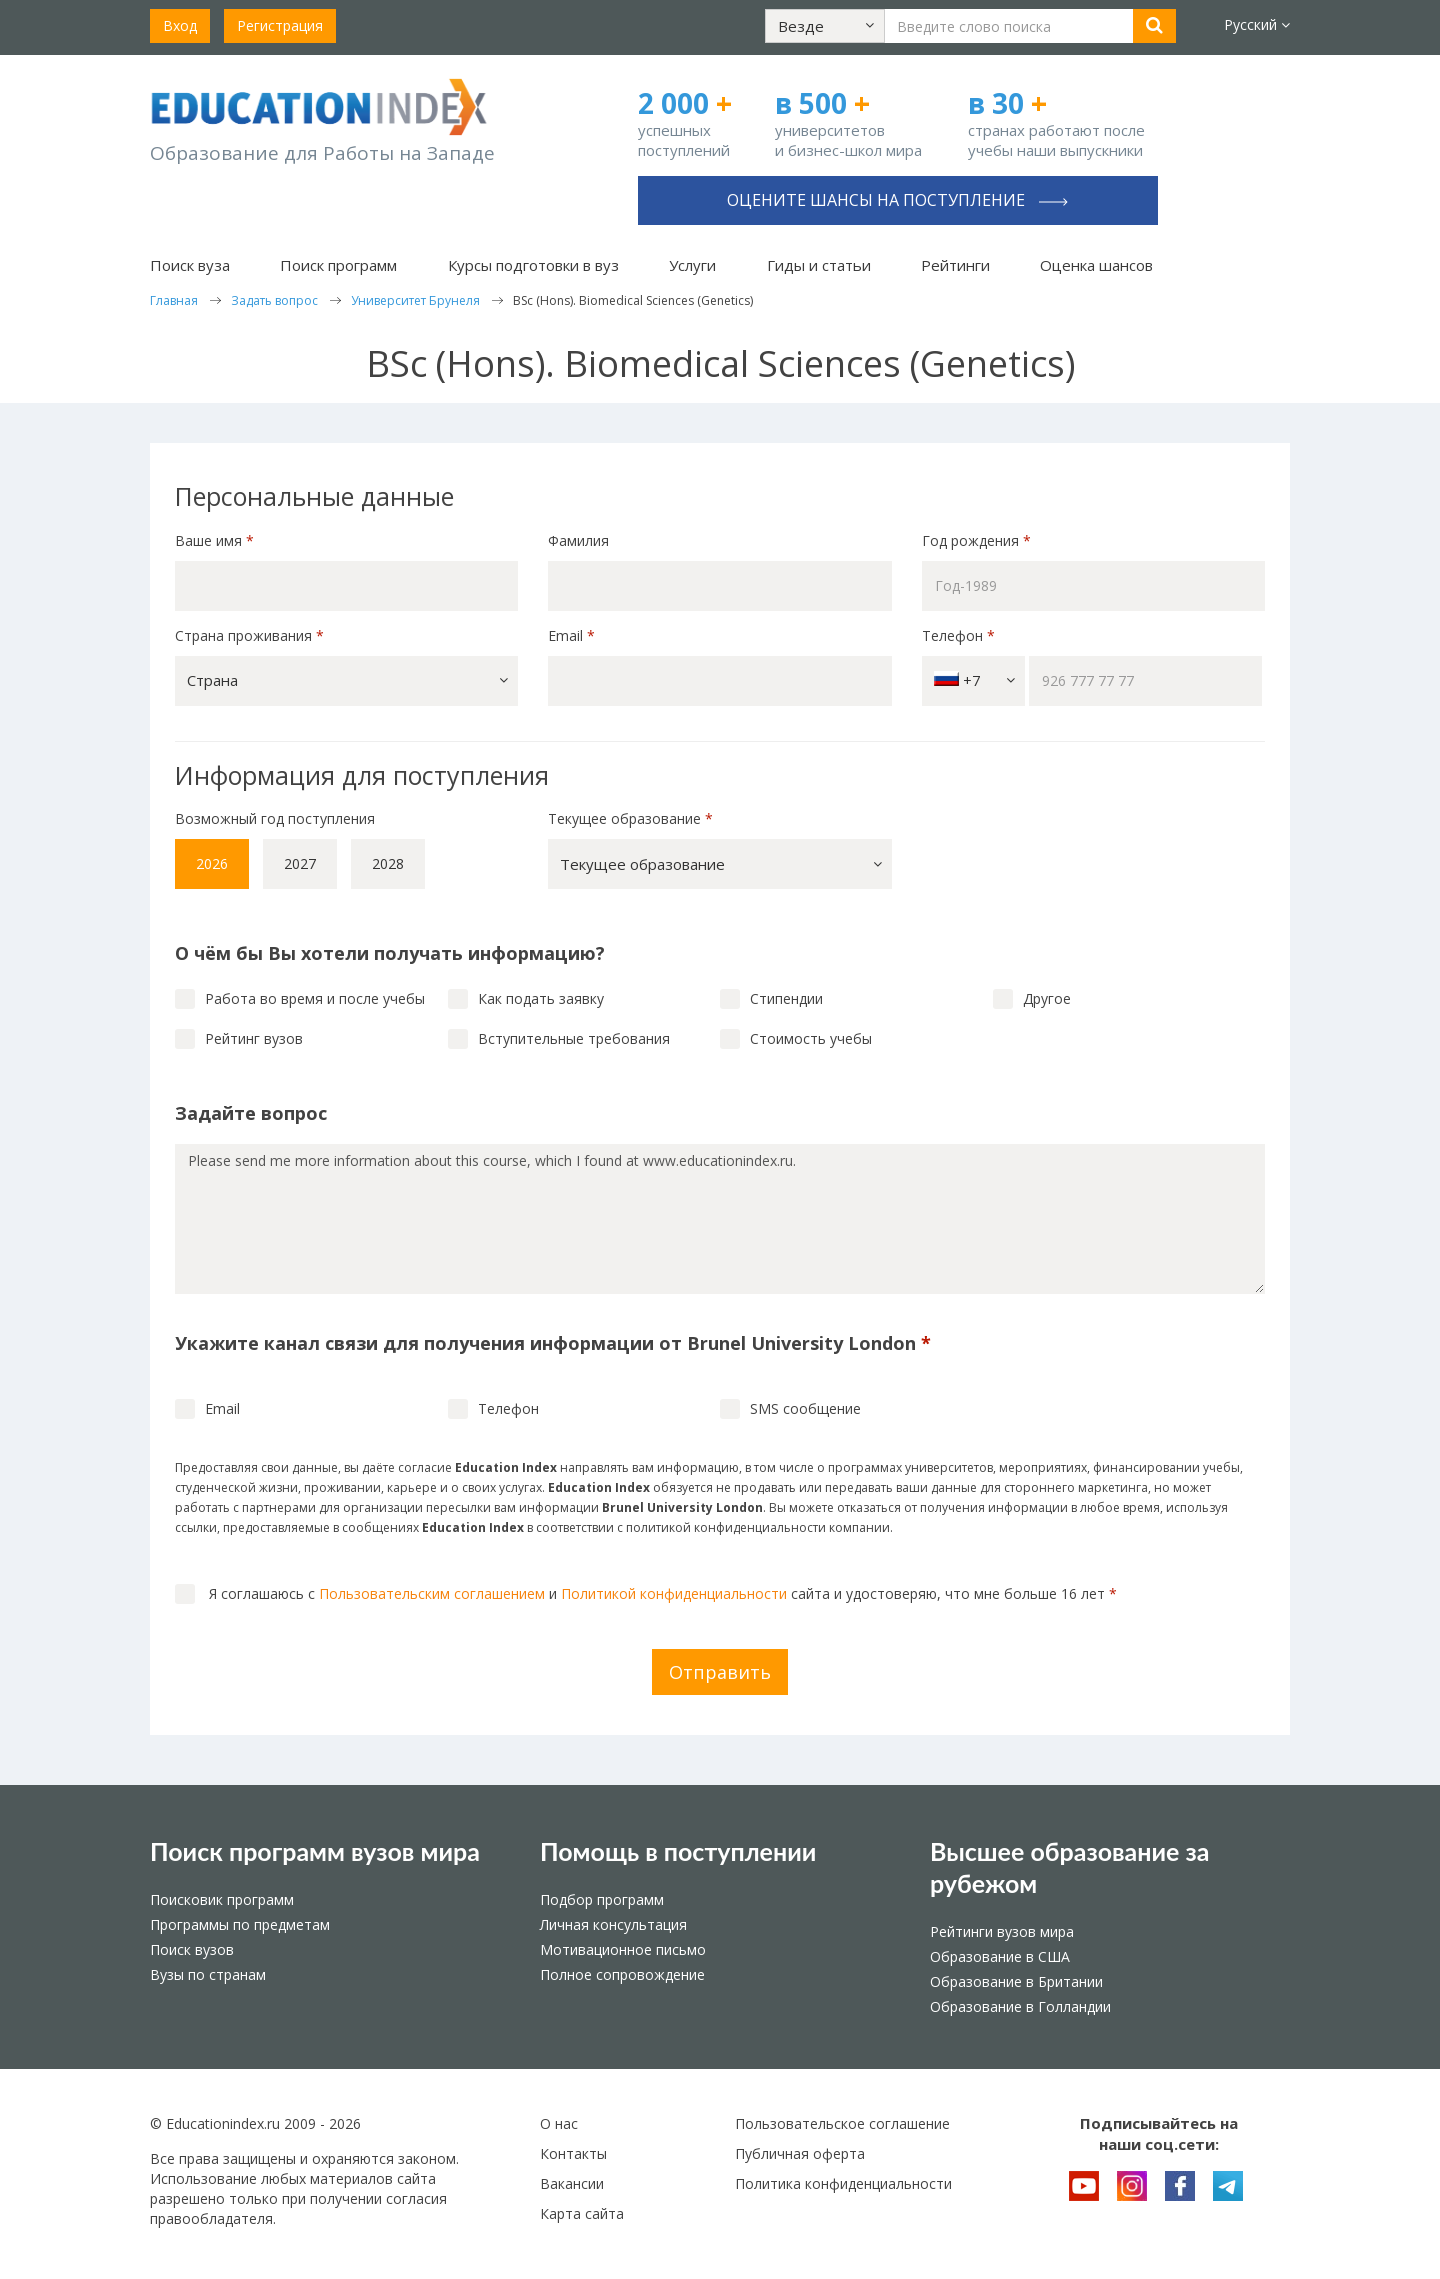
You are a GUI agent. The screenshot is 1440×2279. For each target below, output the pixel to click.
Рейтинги (955, 265)
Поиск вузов (192, 1949)
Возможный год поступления (275, 818)
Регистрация (280, 25)
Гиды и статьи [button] (819, 265)
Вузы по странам (208, 1974)
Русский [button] (1257, 24)
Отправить (720, 1672)
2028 (388, 863)
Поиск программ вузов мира (315, 1851)
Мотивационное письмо (623, 1949)
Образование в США (1000, 1956)
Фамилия (578, 540)
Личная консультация (613, 1924)
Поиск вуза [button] (190, 265)
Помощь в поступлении (678, 1851)
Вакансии (572, 2183)
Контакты (573, 2153)
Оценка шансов (1096, 265)
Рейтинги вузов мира (1002, 1931)
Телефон (958, 635)
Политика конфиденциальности (843, 2183)
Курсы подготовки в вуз (533, 265)
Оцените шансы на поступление (897, 200)
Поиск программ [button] (338, 265)
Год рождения (978, 540)
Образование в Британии (1016, 1981)
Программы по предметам (240, 1924)
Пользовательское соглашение (842, 2123)
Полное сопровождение (622, 1974)
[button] (825, 26)
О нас (559, 2123)
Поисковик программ (222, 1899)
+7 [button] (974, 680)
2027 (300, 863)
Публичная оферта (800, 2153)
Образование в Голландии (1020, 2006)
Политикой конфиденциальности (674, 1593)
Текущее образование (630, 818)
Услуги (692, 265)
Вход (180, 25)
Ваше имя (214, 540)
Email (571, 635)
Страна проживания (249, 635)
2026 (212, 863)
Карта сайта (582, 2213)
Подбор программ (602, 1899)
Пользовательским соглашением (432, 1593)
